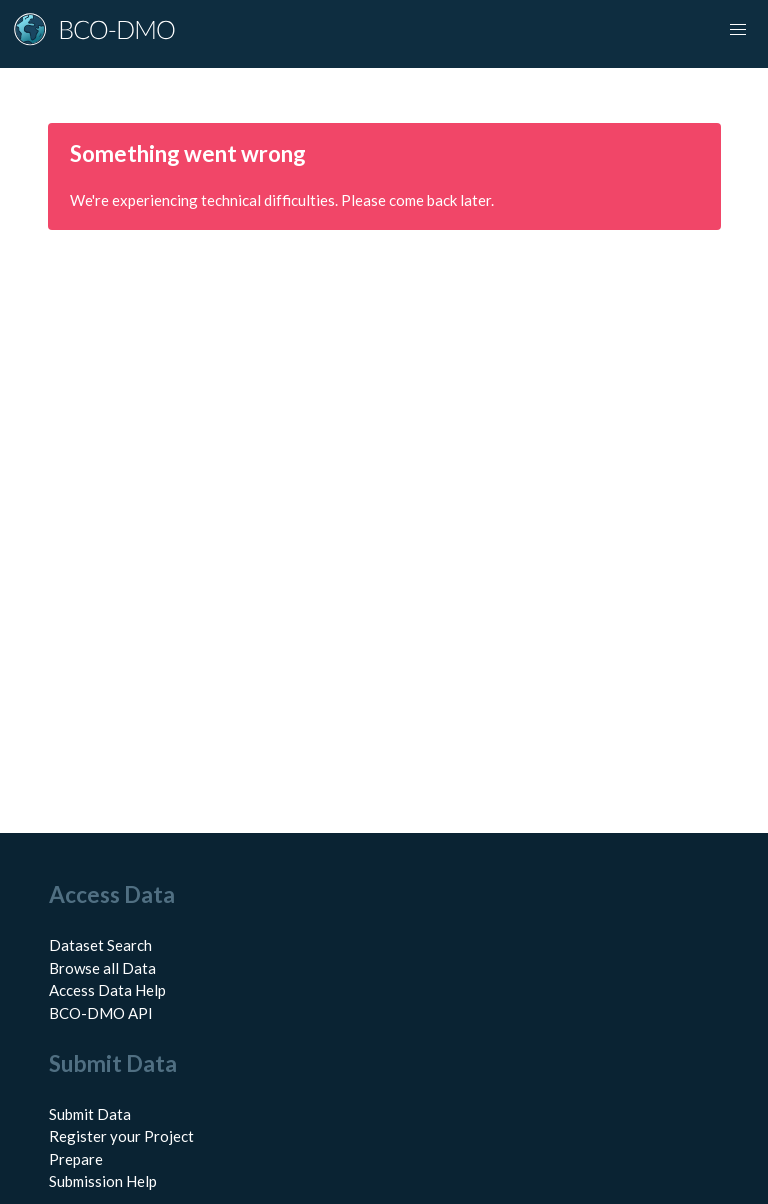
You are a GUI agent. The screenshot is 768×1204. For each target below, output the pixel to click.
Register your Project (121, 1136)
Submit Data (90, 1114)
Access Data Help (107, 990)
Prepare (76, 1159)
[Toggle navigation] (738, 30)
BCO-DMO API (101, 1013)
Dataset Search (100, 945)
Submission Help (103, 1181)
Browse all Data (102, 968)
